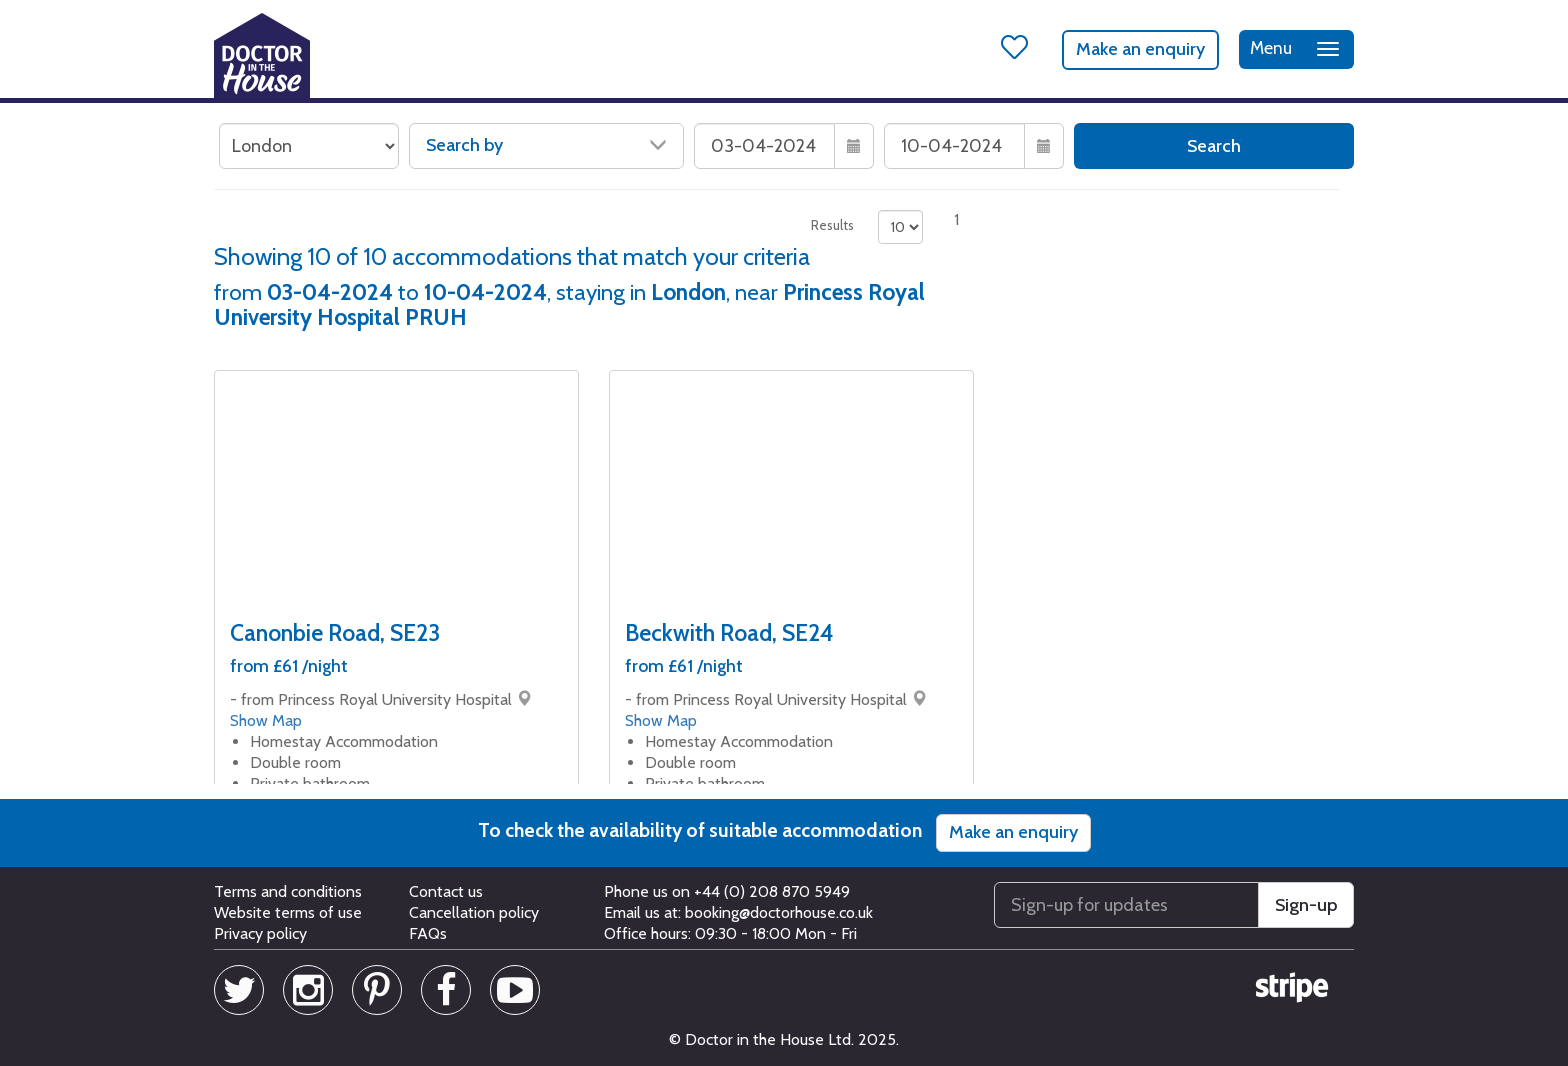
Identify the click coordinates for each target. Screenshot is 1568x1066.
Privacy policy (260, 933)
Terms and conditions (288, 891)
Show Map (266, 720)
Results (832, 225)
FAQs (428, 933)
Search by (546, 145)
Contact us (446, 891)
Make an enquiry (1140, 49)
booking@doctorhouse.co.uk (779, 912)
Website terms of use (288, 912)
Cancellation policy (474, 912)
